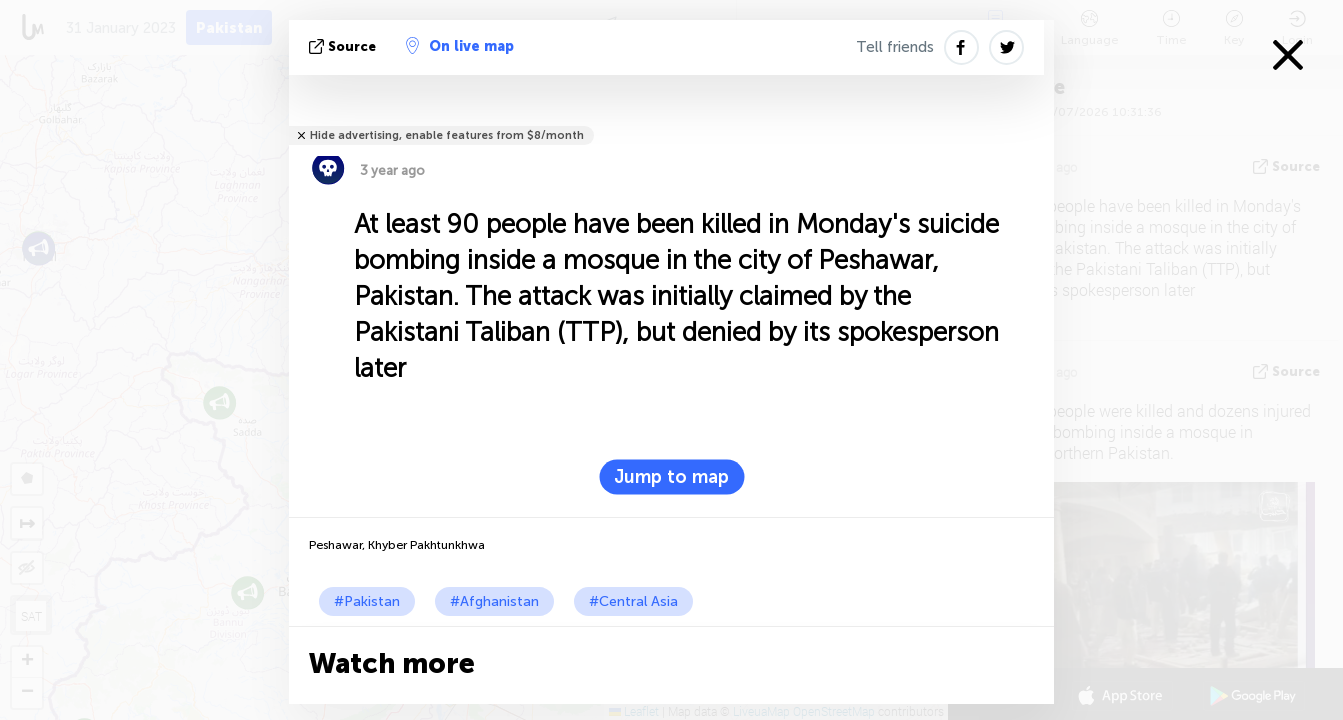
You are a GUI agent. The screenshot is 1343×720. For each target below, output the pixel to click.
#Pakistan (367, 601)
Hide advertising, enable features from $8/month (447, 135)
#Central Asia (633, 601)
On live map (460, 46)
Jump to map (671, 477)
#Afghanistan (494, 601)
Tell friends (895, 47)
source (344, 46)
